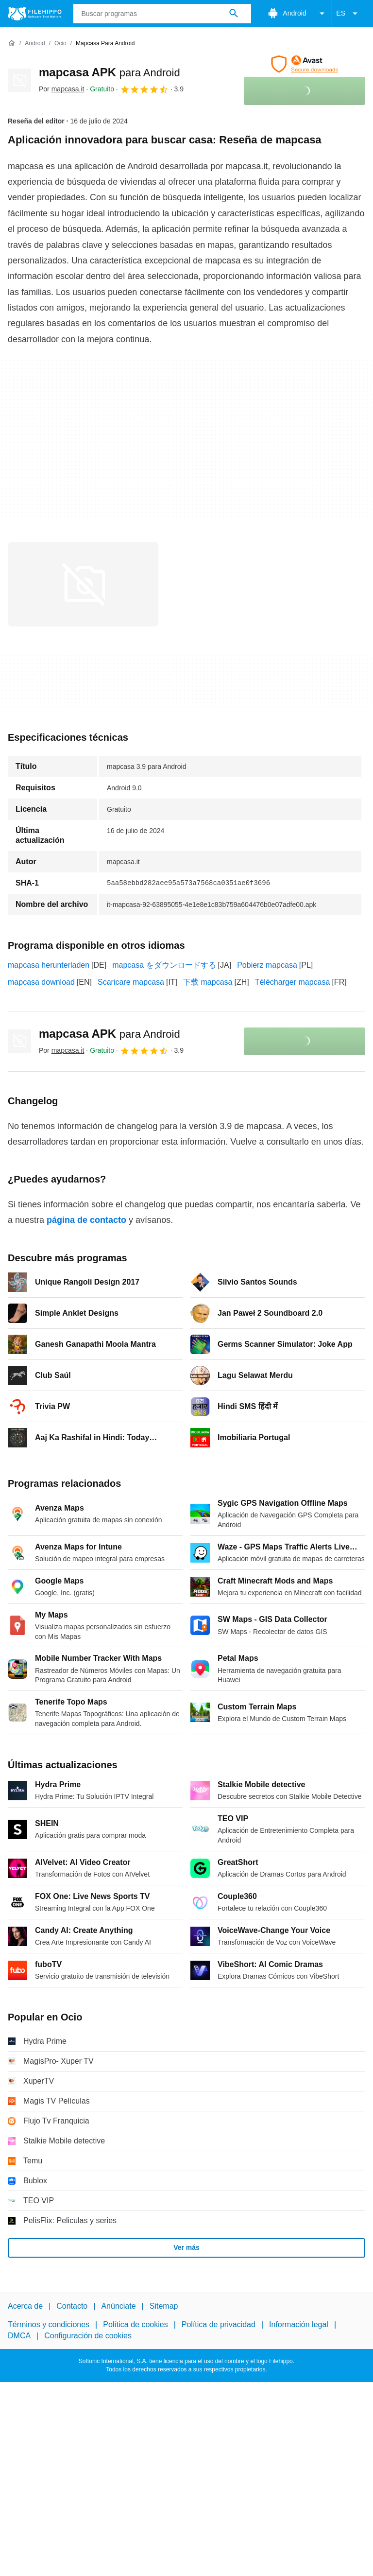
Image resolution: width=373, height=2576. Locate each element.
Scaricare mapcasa (131, 982)
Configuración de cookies (88, 2336)
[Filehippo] (35, 13)
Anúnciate (118, 2306)
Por (61, 89)
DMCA (19, 2336)
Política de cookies (135, 2325)
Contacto (71, 2306)
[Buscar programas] (233, 13)
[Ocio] (60, 43)
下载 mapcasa (207, 982)
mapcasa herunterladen (48, 965)
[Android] (35, 43)
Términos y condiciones (48, 2325)
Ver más (186, 2247)
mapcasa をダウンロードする (164, 965)
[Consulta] (162, 13)
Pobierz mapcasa (267, 965)
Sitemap (164, 2306)
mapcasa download (41, 982)
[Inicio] (12, 43)
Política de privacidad (218, 2325)
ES (348, 13)
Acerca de (25, 2306)
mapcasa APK (109, 72)
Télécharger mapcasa (292, 982)
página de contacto (86, 1220)
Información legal (298, 2325)
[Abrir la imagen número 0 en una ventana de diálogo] (83, 584)
